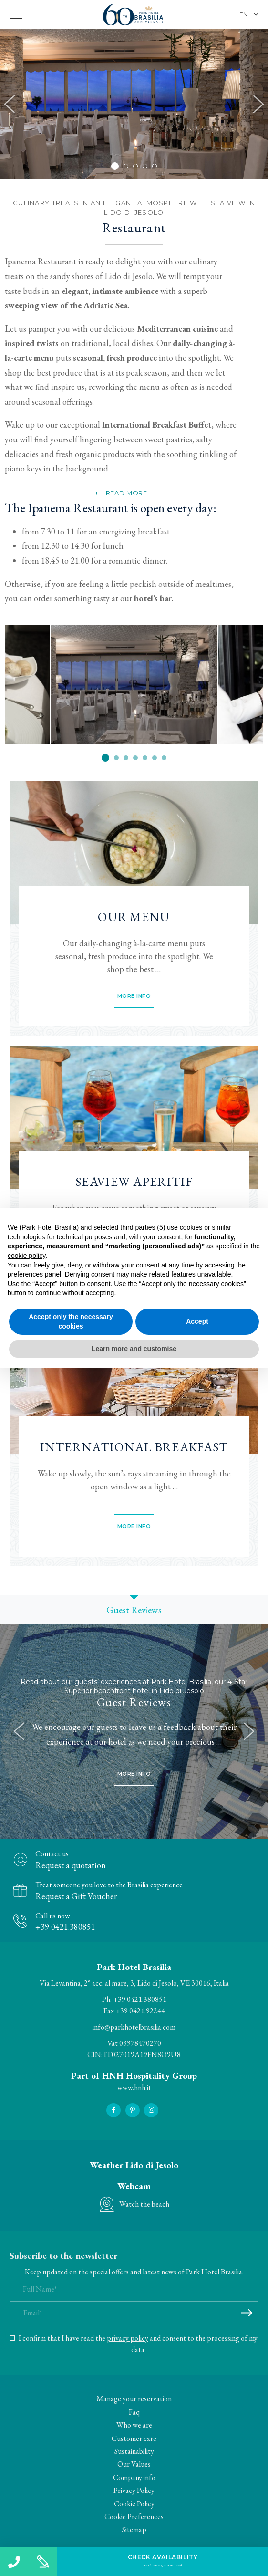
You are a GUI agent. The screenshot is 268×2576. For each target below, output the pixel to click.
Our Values (134, 2464)
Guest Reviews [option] (134, 1609)
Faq (134, 2412)
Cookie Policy (134, 2504)
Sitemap (134, 2529)
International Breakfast (134, 1447)
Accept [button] (197, 1321)
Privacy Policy (134, 2490)
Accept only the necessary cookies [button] (71, 1321)
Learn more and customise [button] (134, 1348)
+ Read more (123, 493)
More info (134, 996)
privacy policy (127, 2338)
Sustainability (134, 2451)
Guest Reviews (134, 1702)
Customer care (134, 2438)
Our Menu (134, 917)
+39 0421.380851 (139, 1999)
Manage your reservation (134, 2399)
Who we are (134, 2425)
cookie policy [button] (26, 1255)
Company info (134, 2477)
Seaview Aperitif (134, 1182)
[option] (134, 104)
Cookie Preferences (134, 2517)
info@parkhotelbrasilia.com (134, 2027)
